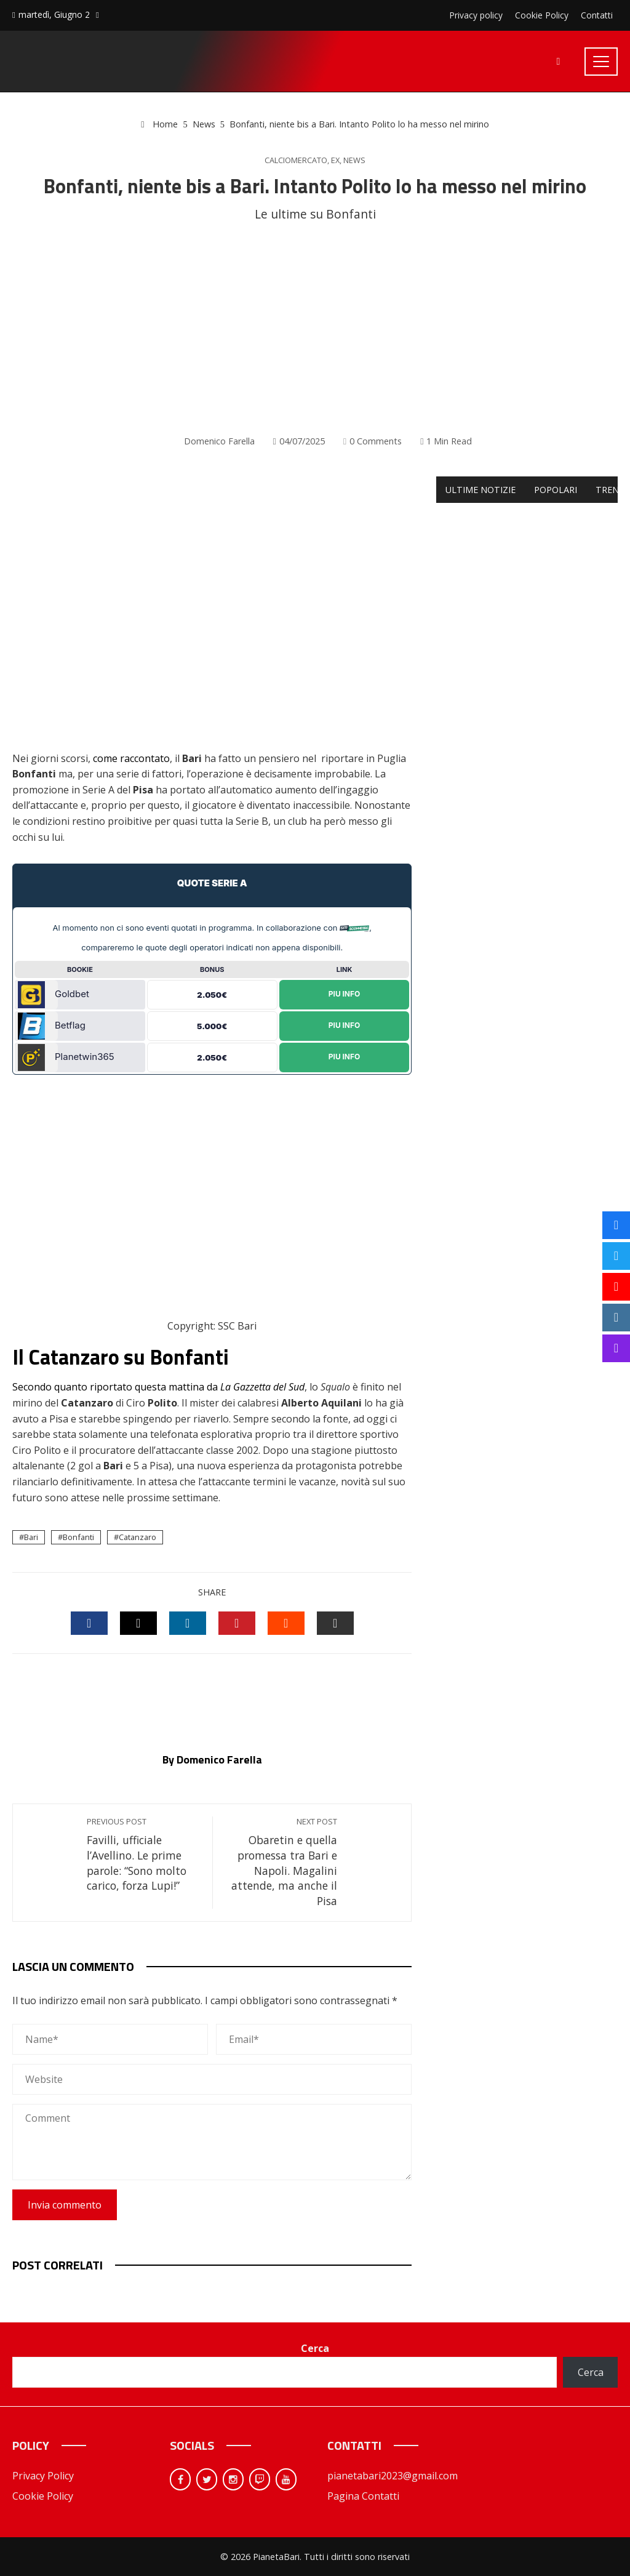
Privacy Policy (43, 2475)
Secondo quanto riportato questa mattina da (158, 1387)
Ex (335, 160)
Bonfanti (78, 1537)
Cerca (315, 2348)
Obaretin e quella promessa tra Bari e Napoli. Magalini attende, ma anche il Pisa (281, 1862)
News (354, 160)
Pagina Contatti (363, 2496)
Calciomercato (296, 160)
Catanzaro (137, 1537)
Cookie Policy (42, 2496)
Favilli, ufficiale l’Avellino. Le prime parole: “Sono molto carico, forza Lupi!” (143, 1854)
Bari (31, 1537)
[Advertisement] (315, 329)
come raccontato (131, 758)
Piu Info (345, 994)
